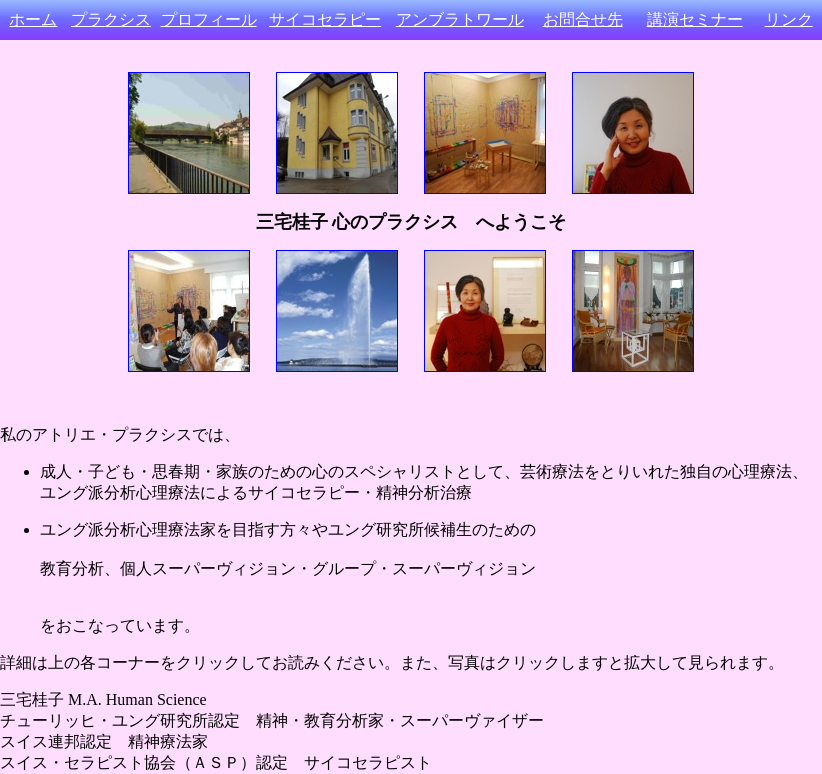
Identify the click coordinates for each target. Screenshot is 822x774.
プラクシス (111, 19)
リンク (789, 19)
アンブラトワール (460, 19)
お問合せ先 (583, 19)
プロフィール (209, 19)
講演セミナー (695, 19)
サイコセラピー (325, 19)
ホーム (33, 19)
